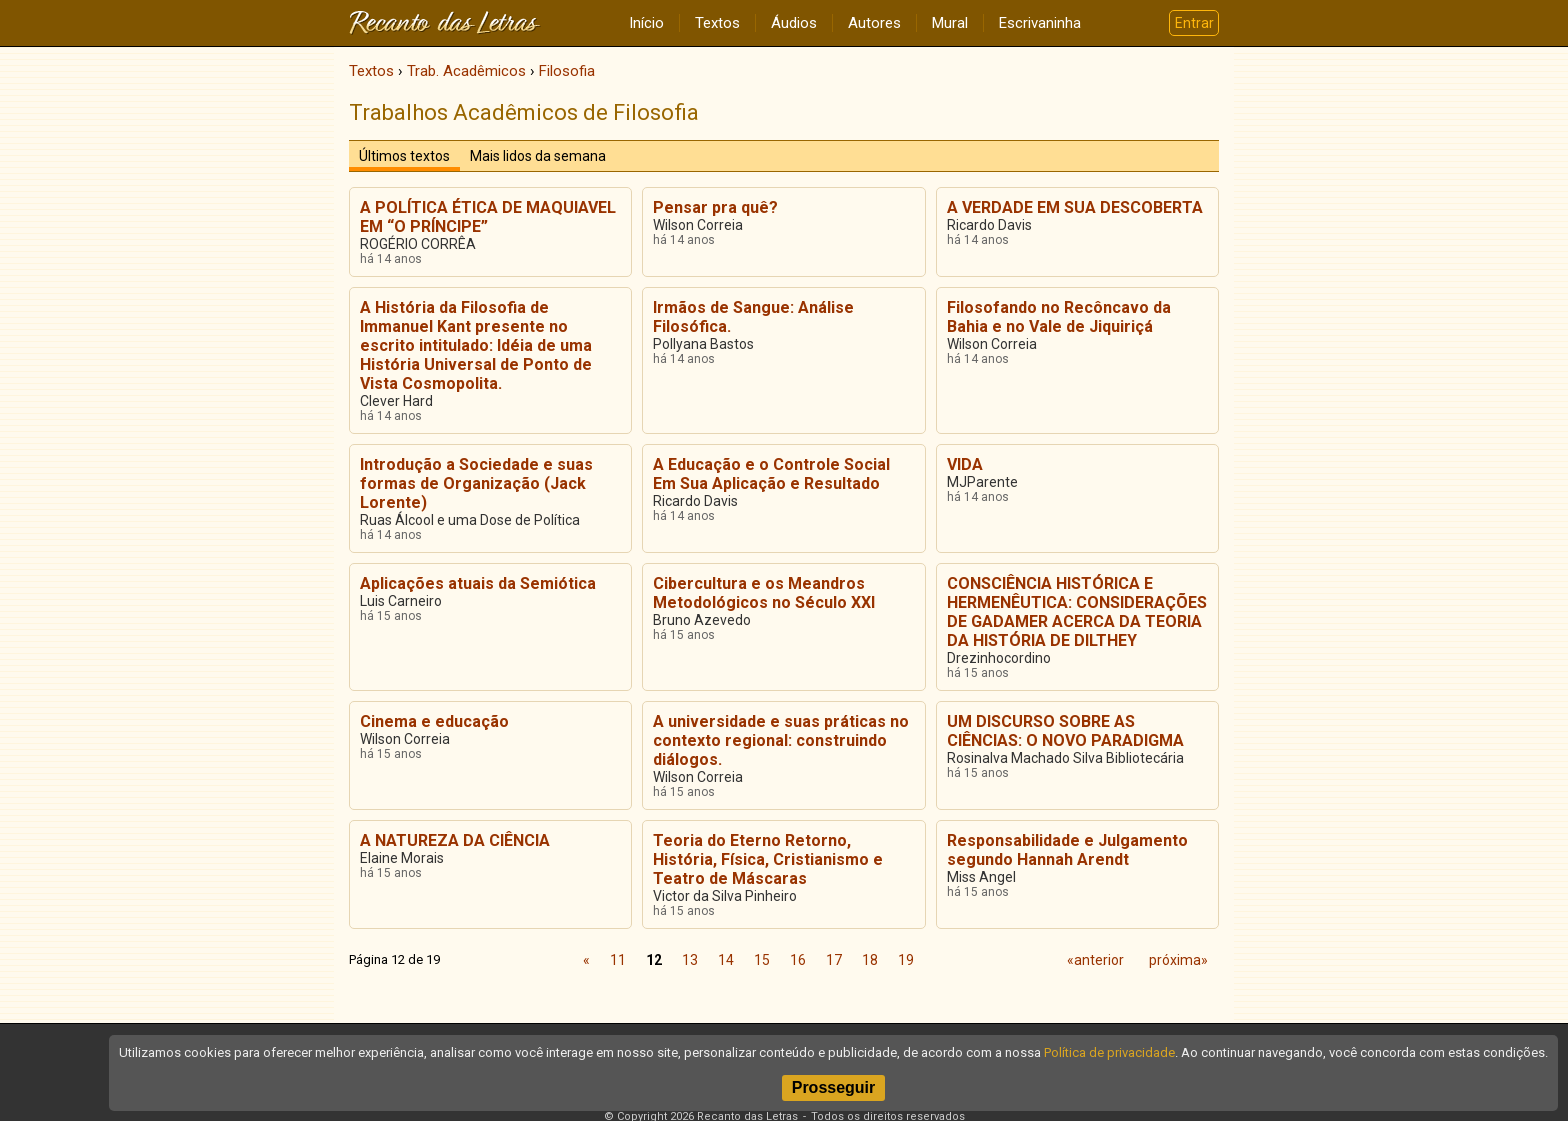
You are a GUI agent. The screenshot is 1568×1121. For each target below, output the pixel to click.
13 (690, 960)
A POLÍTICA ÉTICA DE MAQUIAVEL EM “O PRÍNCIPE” (488, 217)
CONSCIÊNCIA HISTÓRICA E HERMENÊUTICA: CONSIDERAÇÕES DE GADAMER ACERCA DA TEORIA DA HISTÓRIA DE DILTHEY (1077, 612)
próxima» (1178, 960)
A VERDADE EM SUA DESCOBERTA (1075, 207)
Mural (950, 23)
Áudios (794, 23)
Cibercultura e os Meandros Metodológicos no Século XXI (764, 593)
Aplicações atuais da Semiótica (478, 583)
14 (726, 960)
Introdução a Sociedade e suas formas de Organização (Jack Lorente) (476, 483)
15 (762, 960)
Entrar (1194, 23)
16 (798, 960)
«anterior (1095, 960)
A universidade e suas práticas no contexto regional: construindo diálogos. (781, 740)
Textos (717, 23)
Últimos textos (404, 156)
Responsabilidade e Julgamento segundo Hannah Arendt (1067, 850)
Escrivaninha (1040, 23)
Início (646, 23)
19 (906, 960)
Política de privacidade (1109, 1052)
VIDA (965, 464)
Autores (874, 23)
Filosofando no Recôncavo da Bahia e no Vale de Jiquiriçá (1059, 317)
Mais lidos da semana (538, 156)
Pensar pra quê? (715, 207)
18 (870, 960)
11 (618, 960)
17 (834, 960)
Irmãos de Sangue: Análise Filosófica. (753, 317)
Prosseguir (834, 1087)
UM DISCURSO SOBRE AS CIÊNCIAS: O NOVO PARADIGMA (1065, 731)
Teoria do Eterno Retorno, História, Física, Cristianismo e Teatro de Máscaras (768, 859)
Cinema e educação (434, 721)
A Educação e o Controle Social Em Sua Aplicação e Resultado (771, 474)
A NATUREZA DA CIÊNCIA (455, 840)
